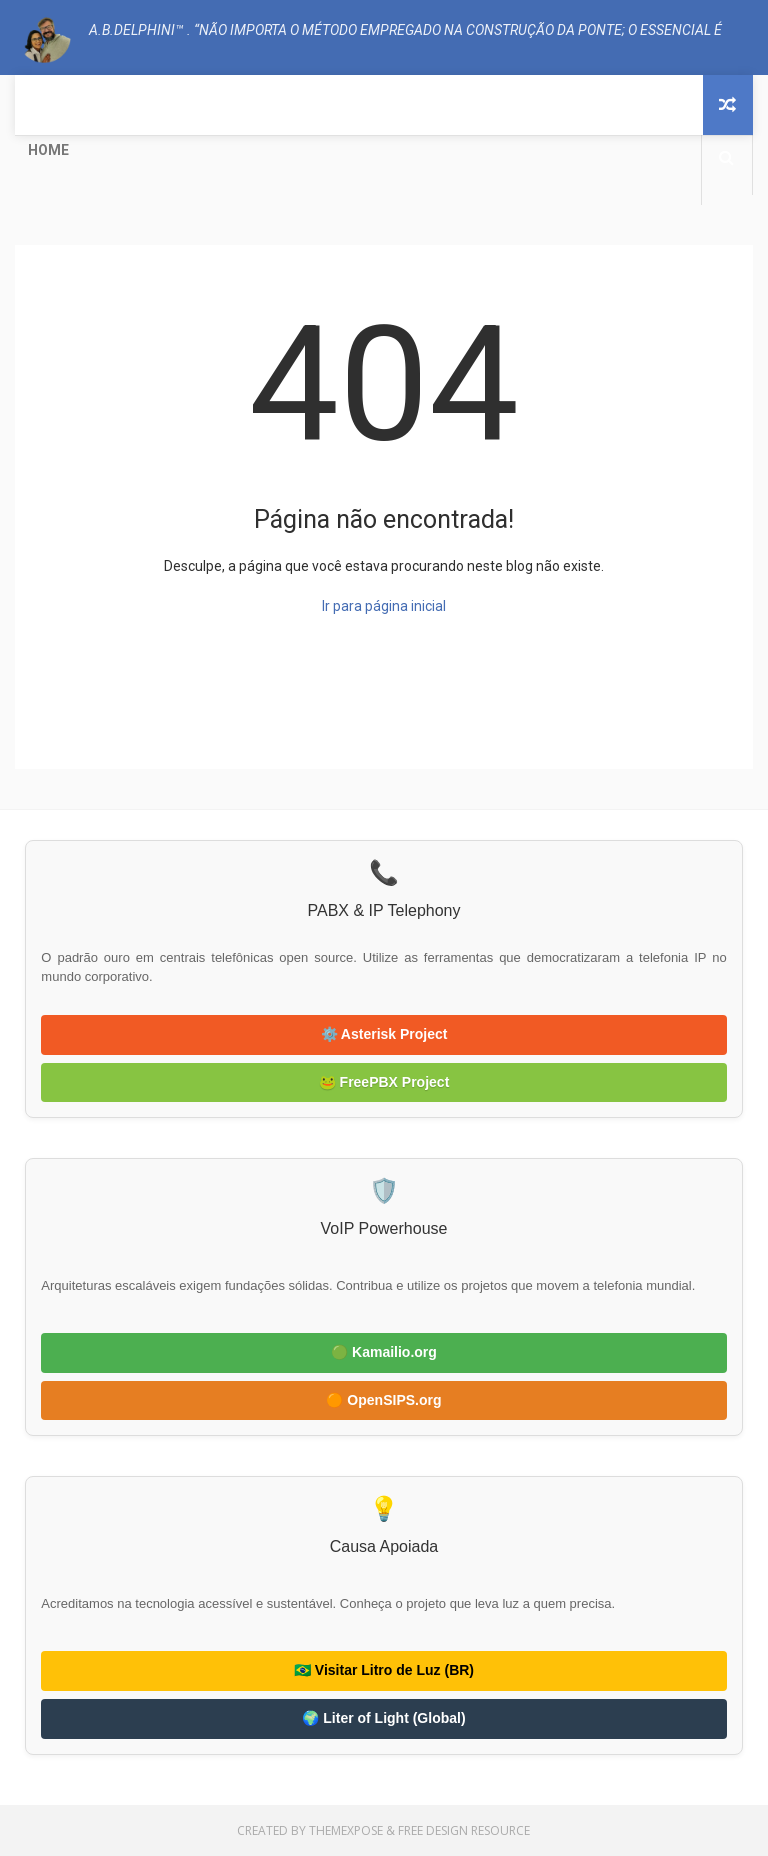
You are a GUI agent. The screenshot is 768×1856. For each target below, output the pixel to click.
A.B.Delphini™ (87, 729)
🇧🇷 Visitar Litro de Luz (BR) (384, 1670)
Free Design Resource (464, 1830)
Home (48, 150)
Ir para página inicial (384, 606)
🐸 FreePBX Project (384, 1082)
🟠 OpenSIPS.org (383, 1400)
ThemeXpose (346, 1830)
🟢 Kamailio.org (384, 1352)
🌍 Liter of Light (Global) (383, 1718)
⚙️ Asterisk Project (384, 1034)
